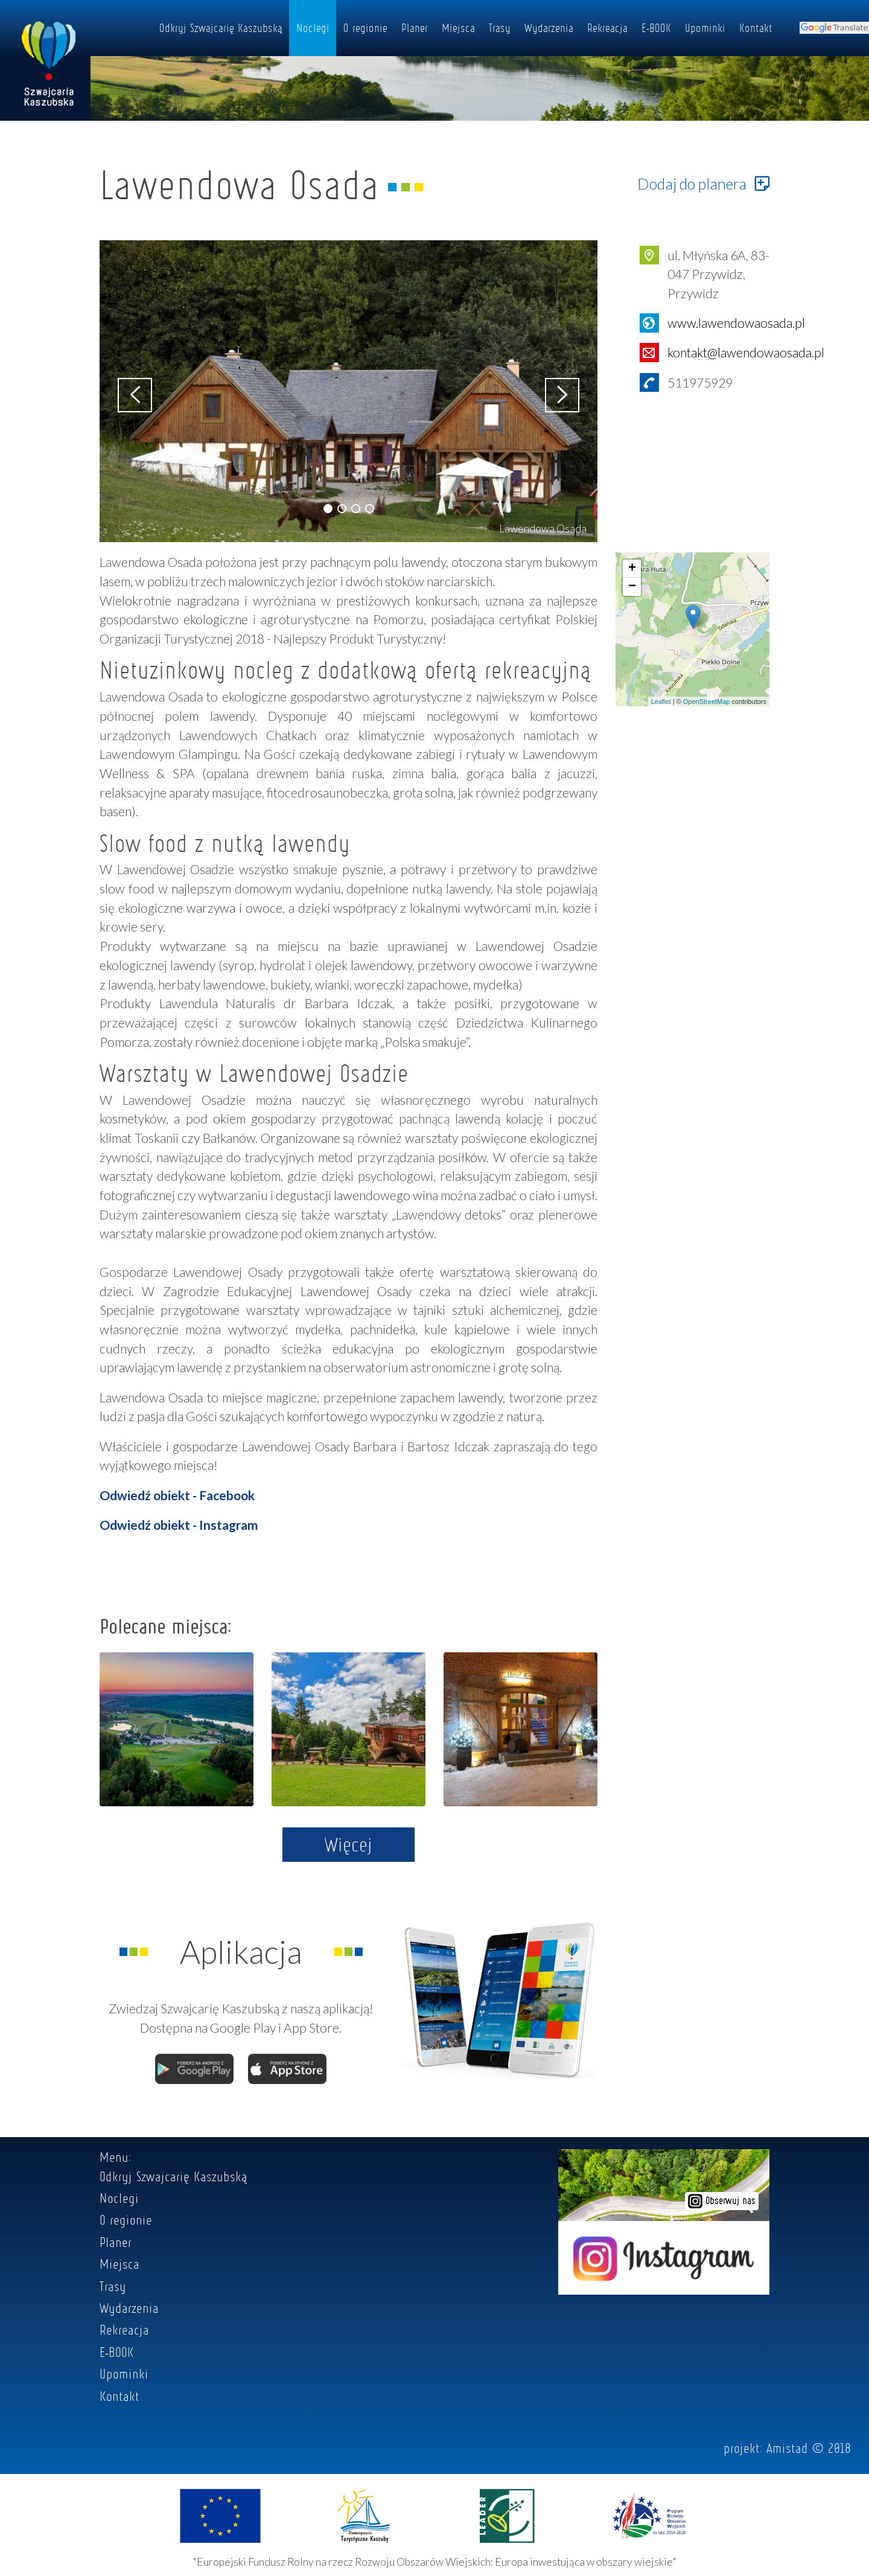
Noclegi (312, 28)
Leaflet (661, 701)
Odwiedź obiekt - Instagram (179, 1524)
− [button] (632, 587)
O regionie (365, 28)
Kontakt (755, 28)
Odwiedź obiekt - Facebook (177, 1495)
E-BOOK (656, 28)
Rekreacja (607, 28)
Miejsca (458, 28)
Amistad (787, 2448)
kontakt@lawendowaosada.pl (745, 352)
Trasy (500, 28)
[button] (328, 508)
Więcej (348, 1844)
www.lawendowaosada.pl (736, 322)
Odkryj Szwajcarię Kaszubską (220, 28)
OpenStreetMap (706, 701)
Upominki (705, 28)
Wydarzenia (548, 28)
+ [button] (632, 569)
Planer (414, 28)
